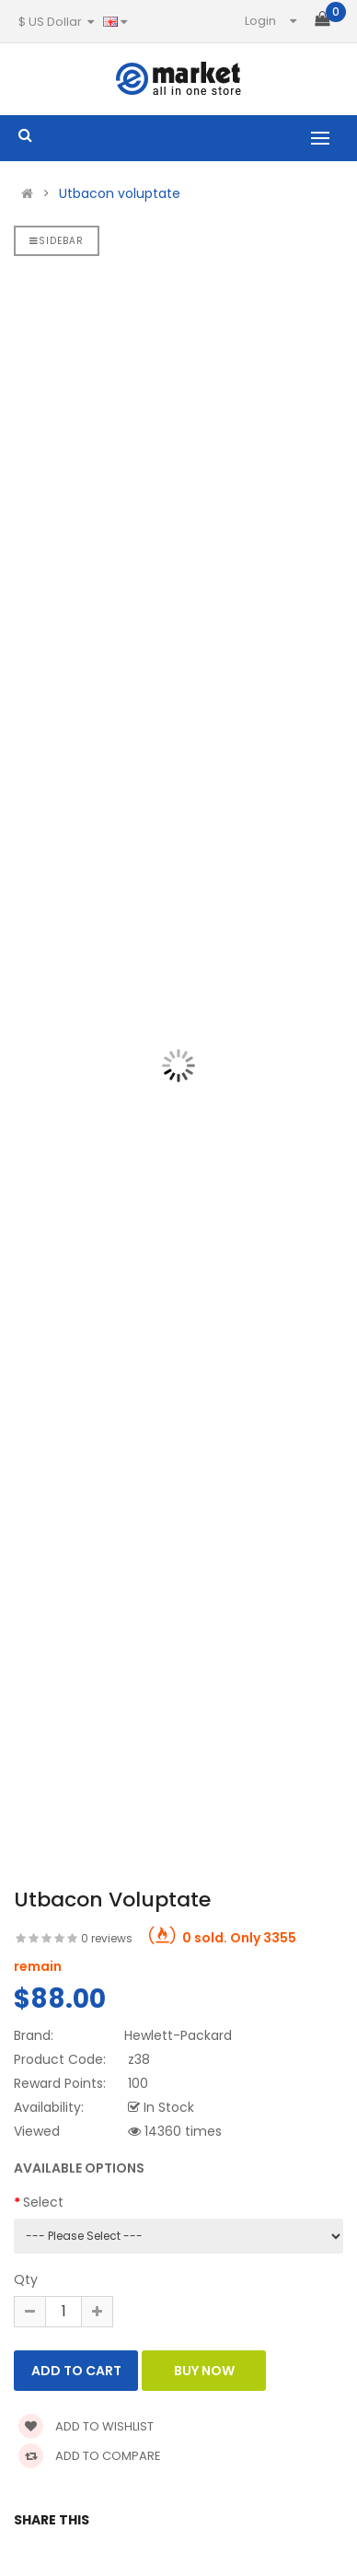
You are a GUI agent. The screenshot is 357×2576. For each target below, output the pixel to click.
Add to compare (89, 2456)
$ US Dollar (56, 21)
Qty (26, 2279)
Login (260, 20)
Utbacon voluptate (119, 193)
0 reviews (106, 1938)
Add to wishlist (86, 2426)
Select (43, 2202)
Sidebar (56, 241)
